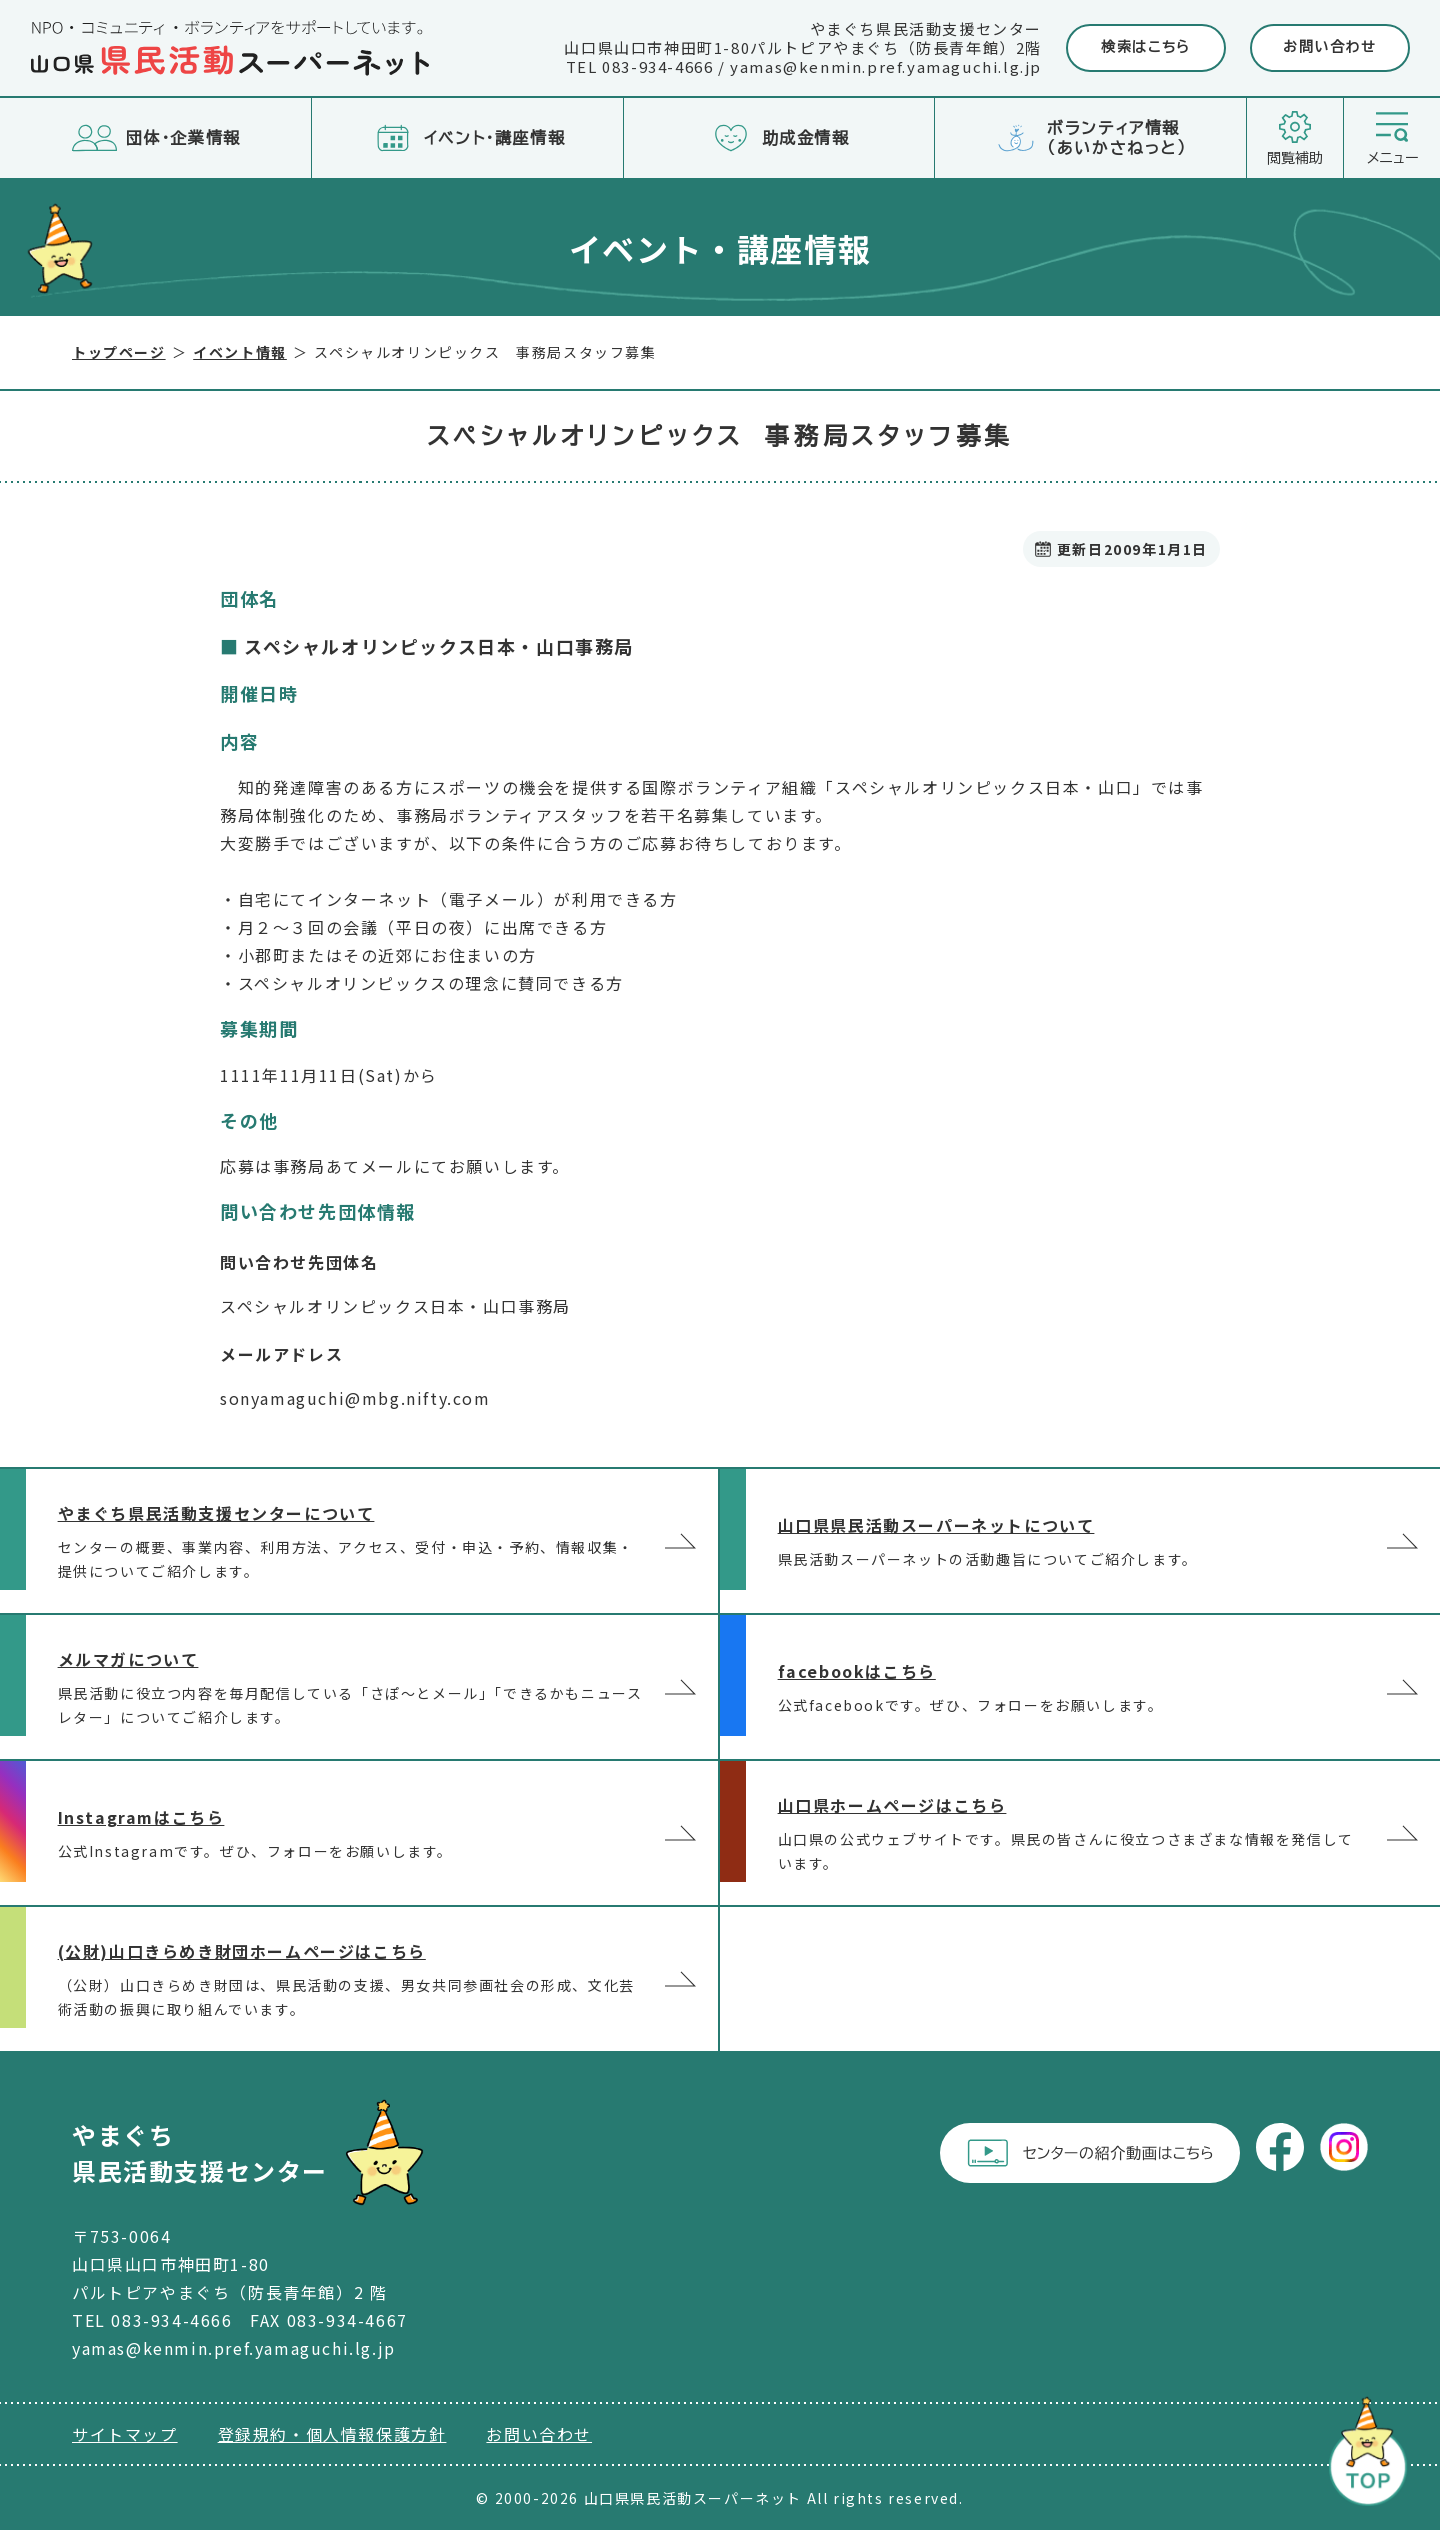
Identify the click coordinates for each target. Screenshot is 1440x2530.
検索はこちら (1146, 47)
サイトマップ (125, 2434)
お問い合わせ (1330, 47)
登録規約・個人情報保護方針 (332, 2434)
